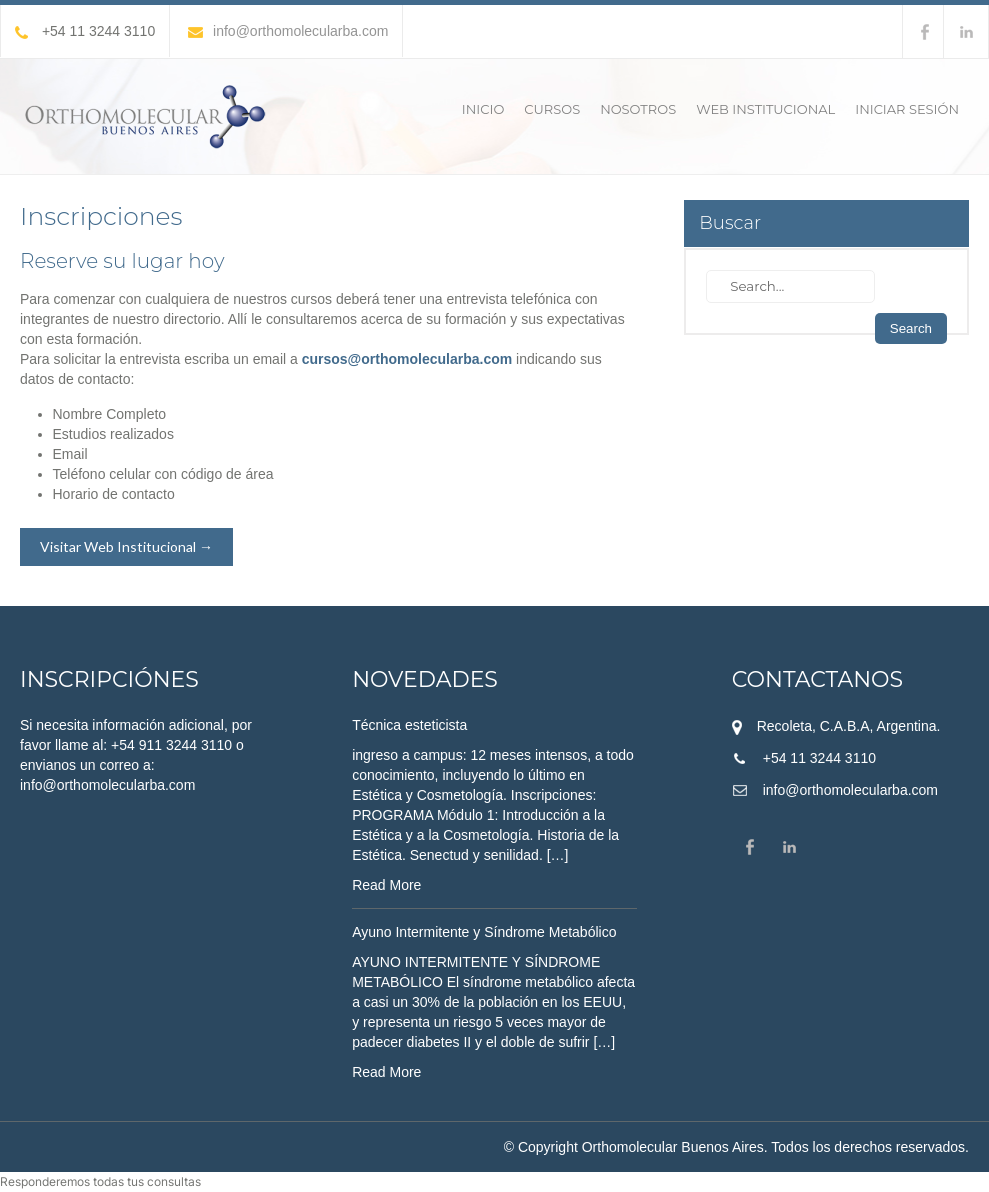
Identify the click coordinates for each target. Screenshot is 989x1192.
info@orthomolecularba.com (288, 31)
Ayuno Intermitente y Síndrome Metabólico (484, 932)
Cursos (552, 109)
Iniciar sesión (907, 109)
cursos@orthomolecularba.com (407, 359)
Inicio (483, 109)
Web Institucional (765, 109)
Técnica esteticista (409, 725)
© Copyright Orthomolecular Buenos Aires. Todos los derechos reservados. (736, 1147)
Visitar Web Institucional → (126, 546)
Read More (386, 885)
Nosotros (638, 109)
